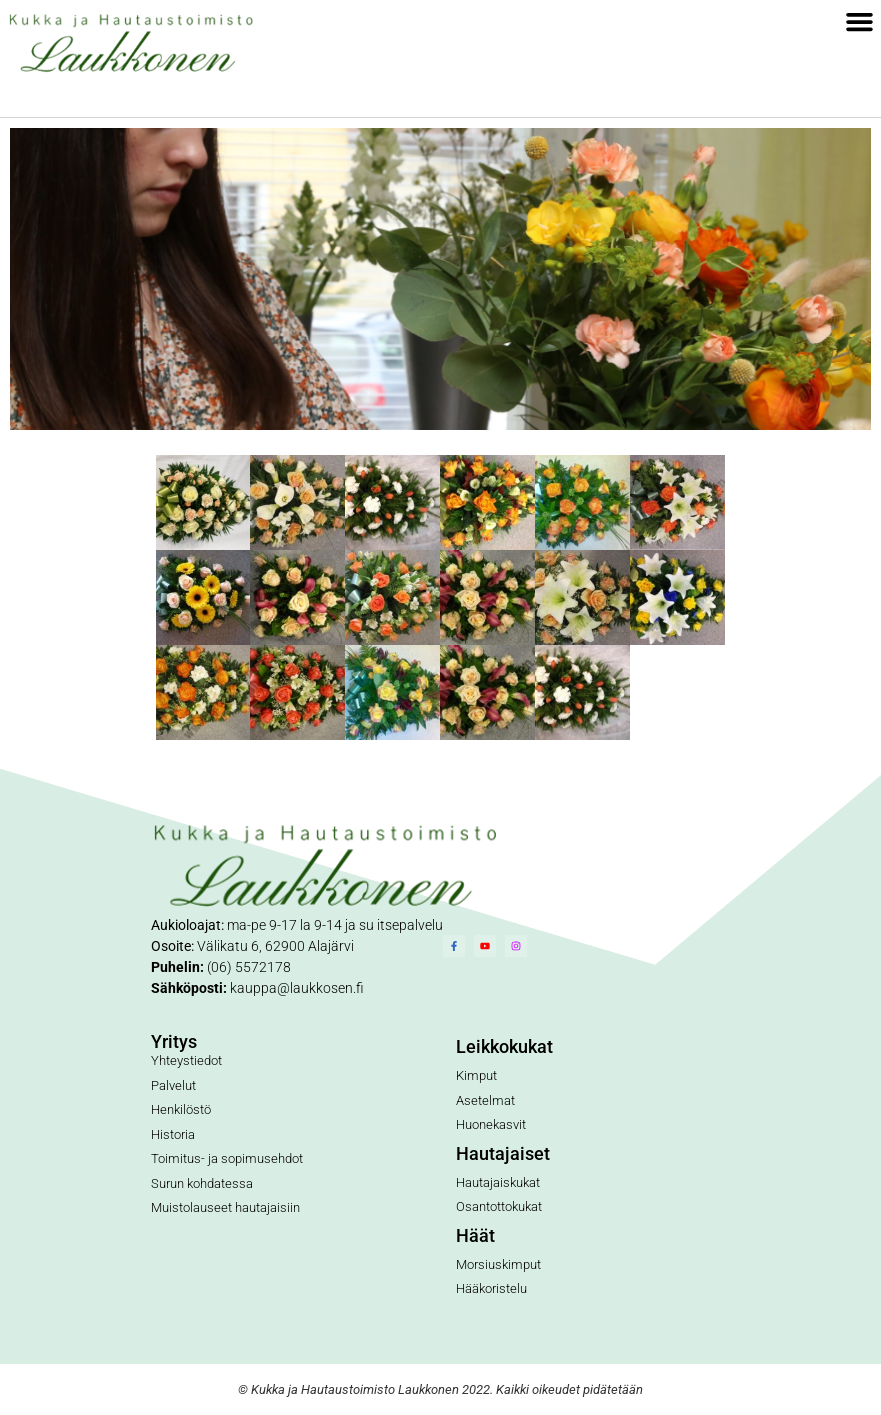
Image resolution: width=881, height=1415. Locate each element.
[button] (860, 22)
